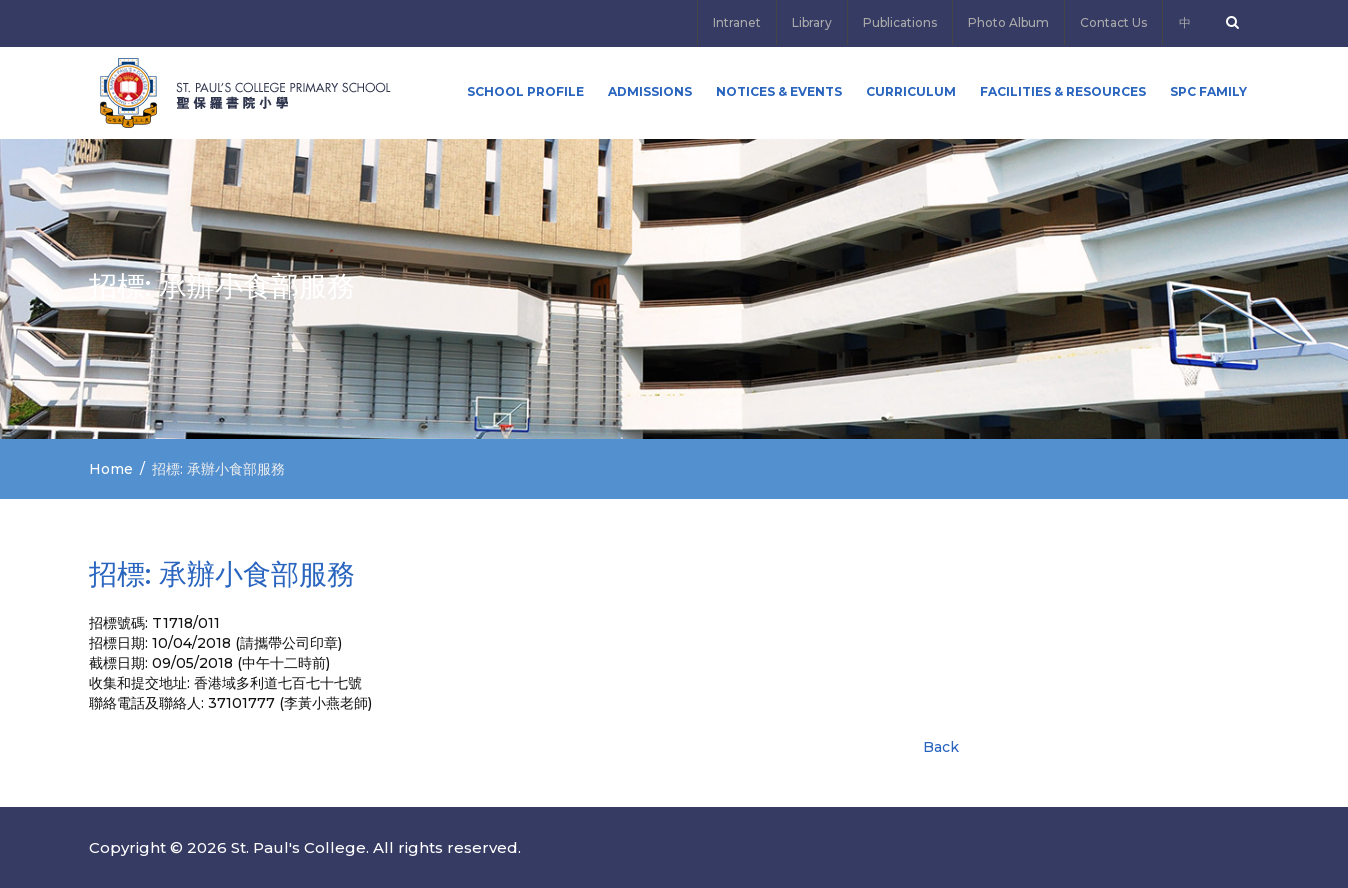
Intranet (737, 22)
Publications (900, 22)
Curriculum (911, 91)
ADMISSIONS (650, 91)
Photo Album (1008, 22)
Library (812, 22)
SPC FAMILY (1208, 91)
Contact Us (1113, 22)
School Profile (525, 91)
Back (941, 747)
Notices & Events (779, 91)
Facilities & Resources (1063, 91)
